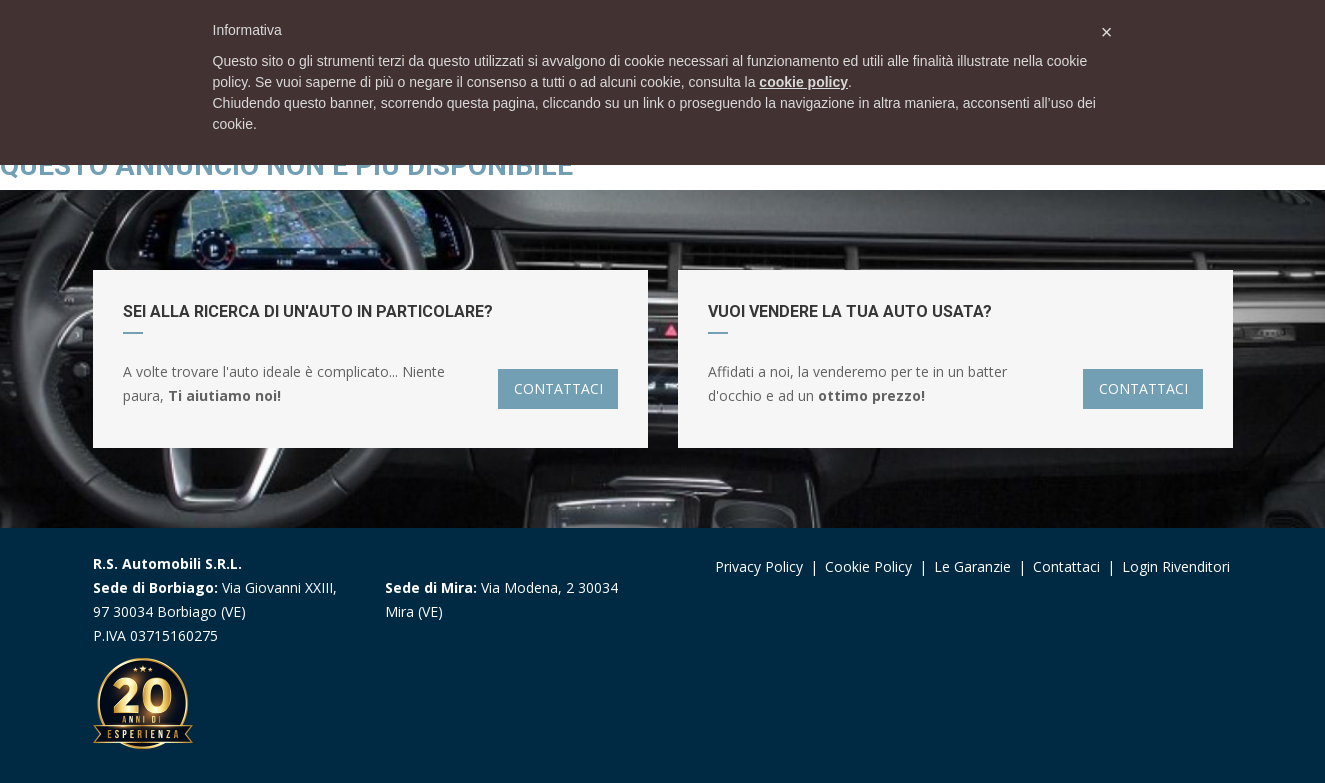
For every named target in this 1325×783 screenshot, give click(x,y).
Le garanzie (974, 566)
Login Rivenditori (1176, 566)
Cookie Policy (868, 566)
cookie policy (803, 82)
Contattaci (1066, 566)
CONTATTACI (558, 388)
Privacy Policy (759, 566)
